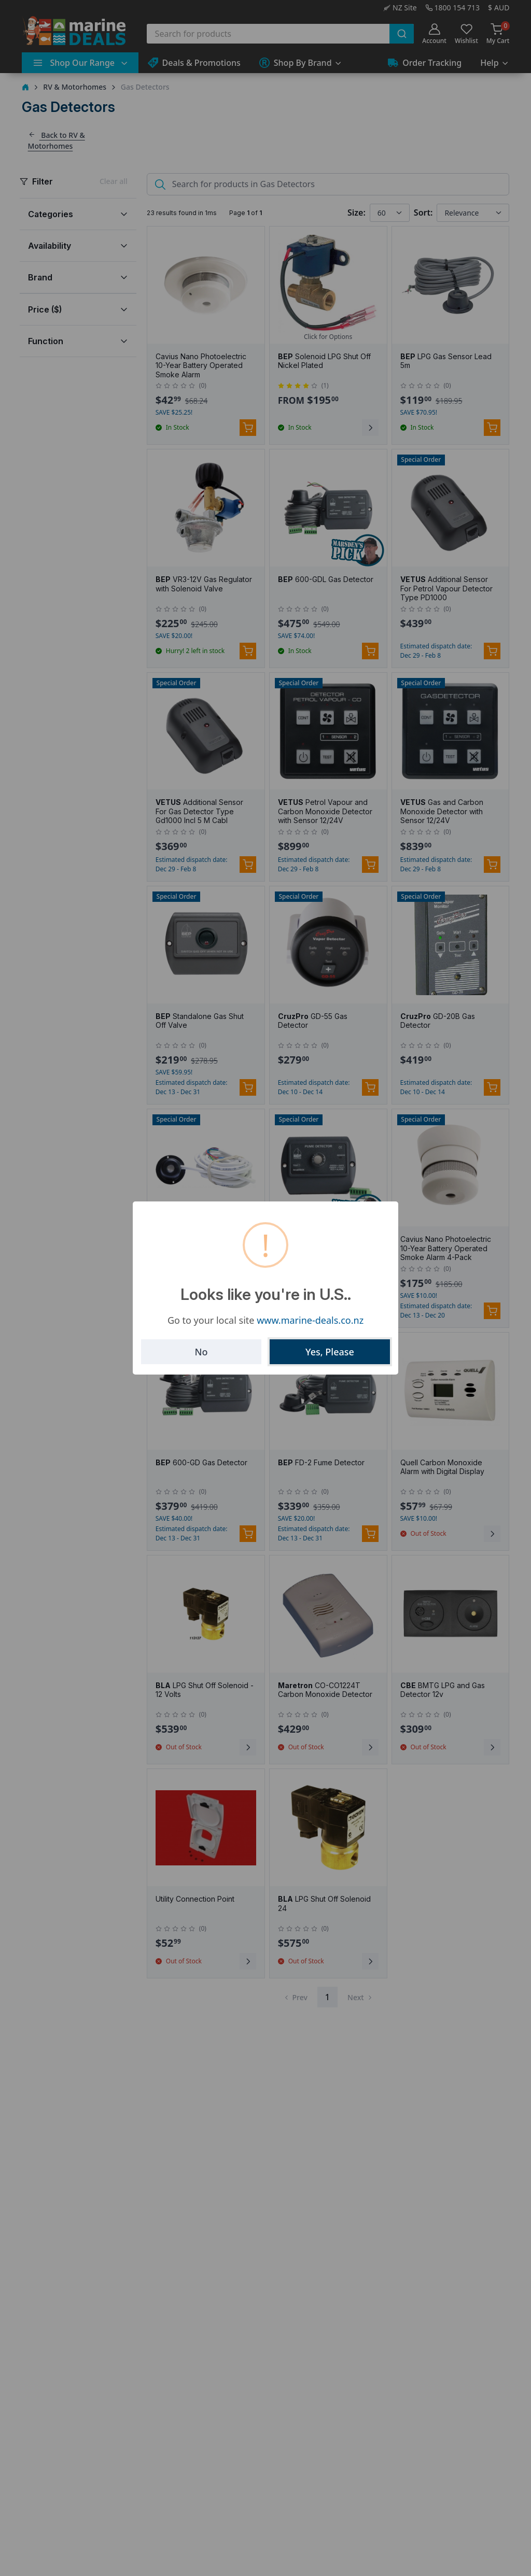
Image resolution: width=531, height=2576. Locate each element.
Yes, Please (329, 1352)
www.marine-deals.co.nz (310, 1320)
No (201, 1352)
